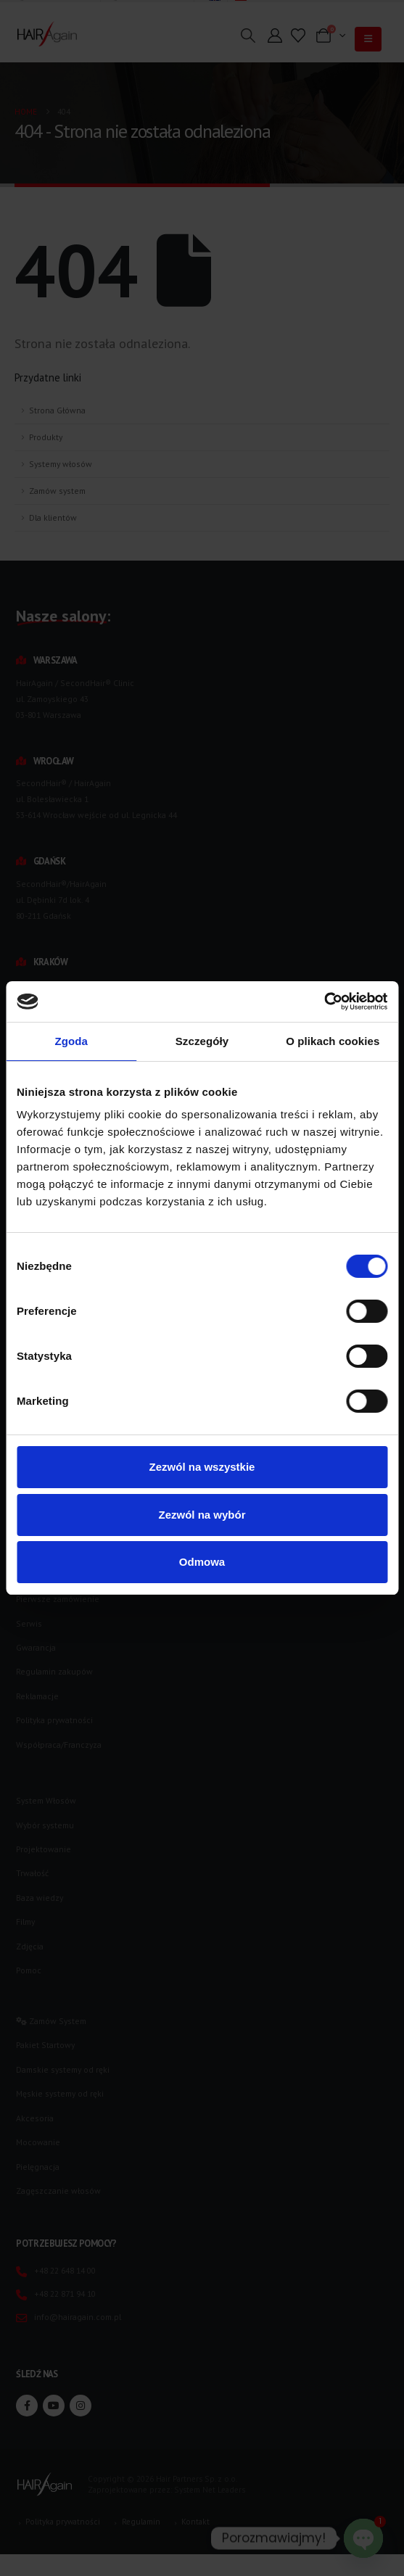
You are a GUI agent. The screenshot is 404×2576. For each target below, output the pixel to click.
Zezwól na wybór (201, 1514)
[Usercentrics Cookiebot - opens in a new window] (323, 1001)
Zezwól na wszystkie (202, 1467)
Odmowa (202, 1562)
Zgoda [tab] (71, 1041)
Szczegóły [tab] (202, 1041)
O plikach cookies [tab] (332, 1041)
